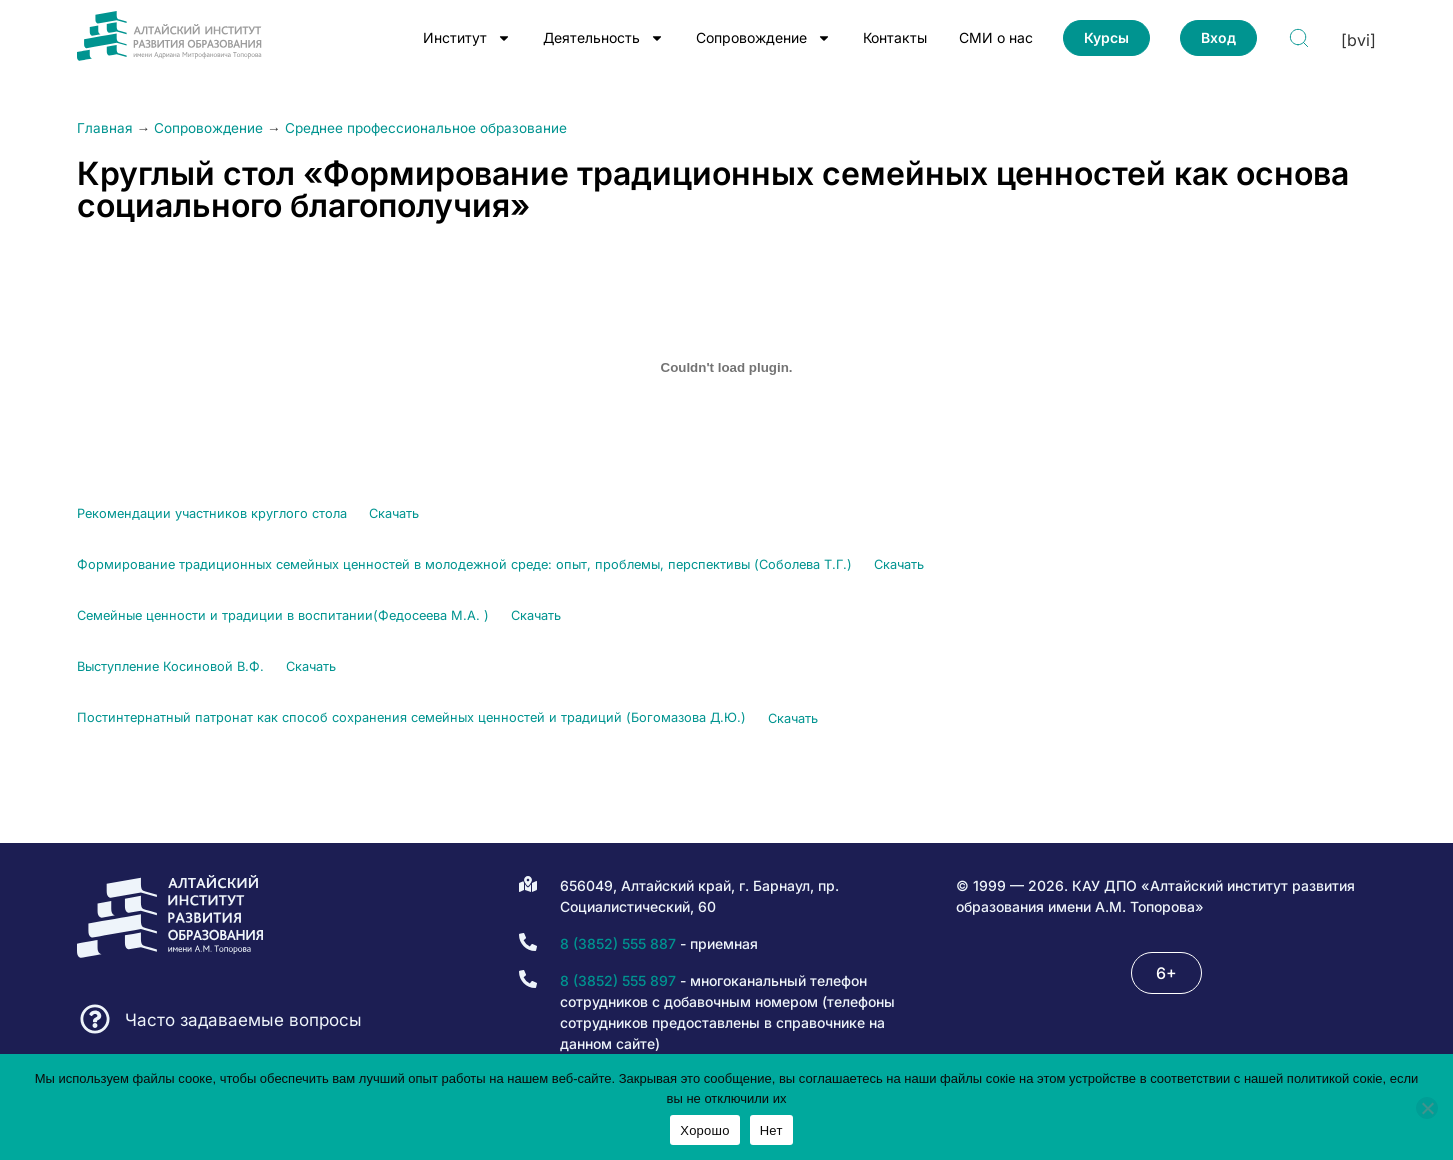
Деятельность (603, 38)
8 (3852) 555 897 (618, 980)
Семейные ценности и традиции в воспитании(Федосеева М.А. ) (283, 615)
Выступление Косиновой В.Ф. (170, 666)
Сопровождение (763, 38)
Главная (105, 128)
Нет (771, 1130)
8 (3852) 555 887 (618, 943)
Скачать (394, 513)
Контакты (895, 37)
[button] (1166, 973)
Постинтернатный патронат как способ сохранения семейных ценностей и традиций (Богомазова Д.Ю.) (411, 718)
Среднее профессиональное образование (426, 128)
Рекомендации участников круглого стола (212, 513)
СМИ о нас (996, 37)
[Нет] (1427, 1108)
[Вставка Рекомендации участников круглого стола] (727, 367)
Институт (467, 38)
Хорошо (704, 1130)
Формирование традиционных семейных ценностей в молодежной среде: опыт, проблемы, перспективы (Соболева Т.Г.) (464, 564)
